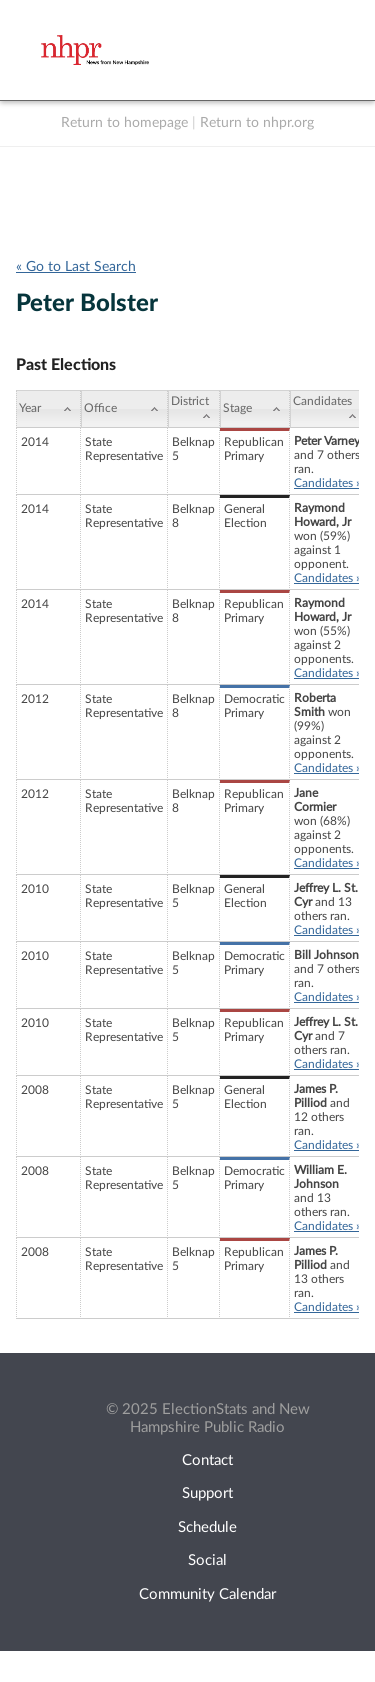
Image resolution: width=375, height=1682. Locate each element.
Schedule (207, 1527)
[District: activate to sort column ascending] (194, 409)
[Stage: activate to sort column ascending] (255, 409)
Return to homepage (124, 123)
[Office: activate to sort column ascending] (124, 409)
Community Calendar (207, 1594)
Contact (207, 1460)
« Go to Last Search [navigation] (76, 267)
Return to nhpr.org (257, 123)
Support (207, 1493)
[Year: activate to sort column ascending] (48, 409)
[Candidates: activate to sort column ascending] (328, 409)
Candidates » (327, 483)
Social (207, 1560)
